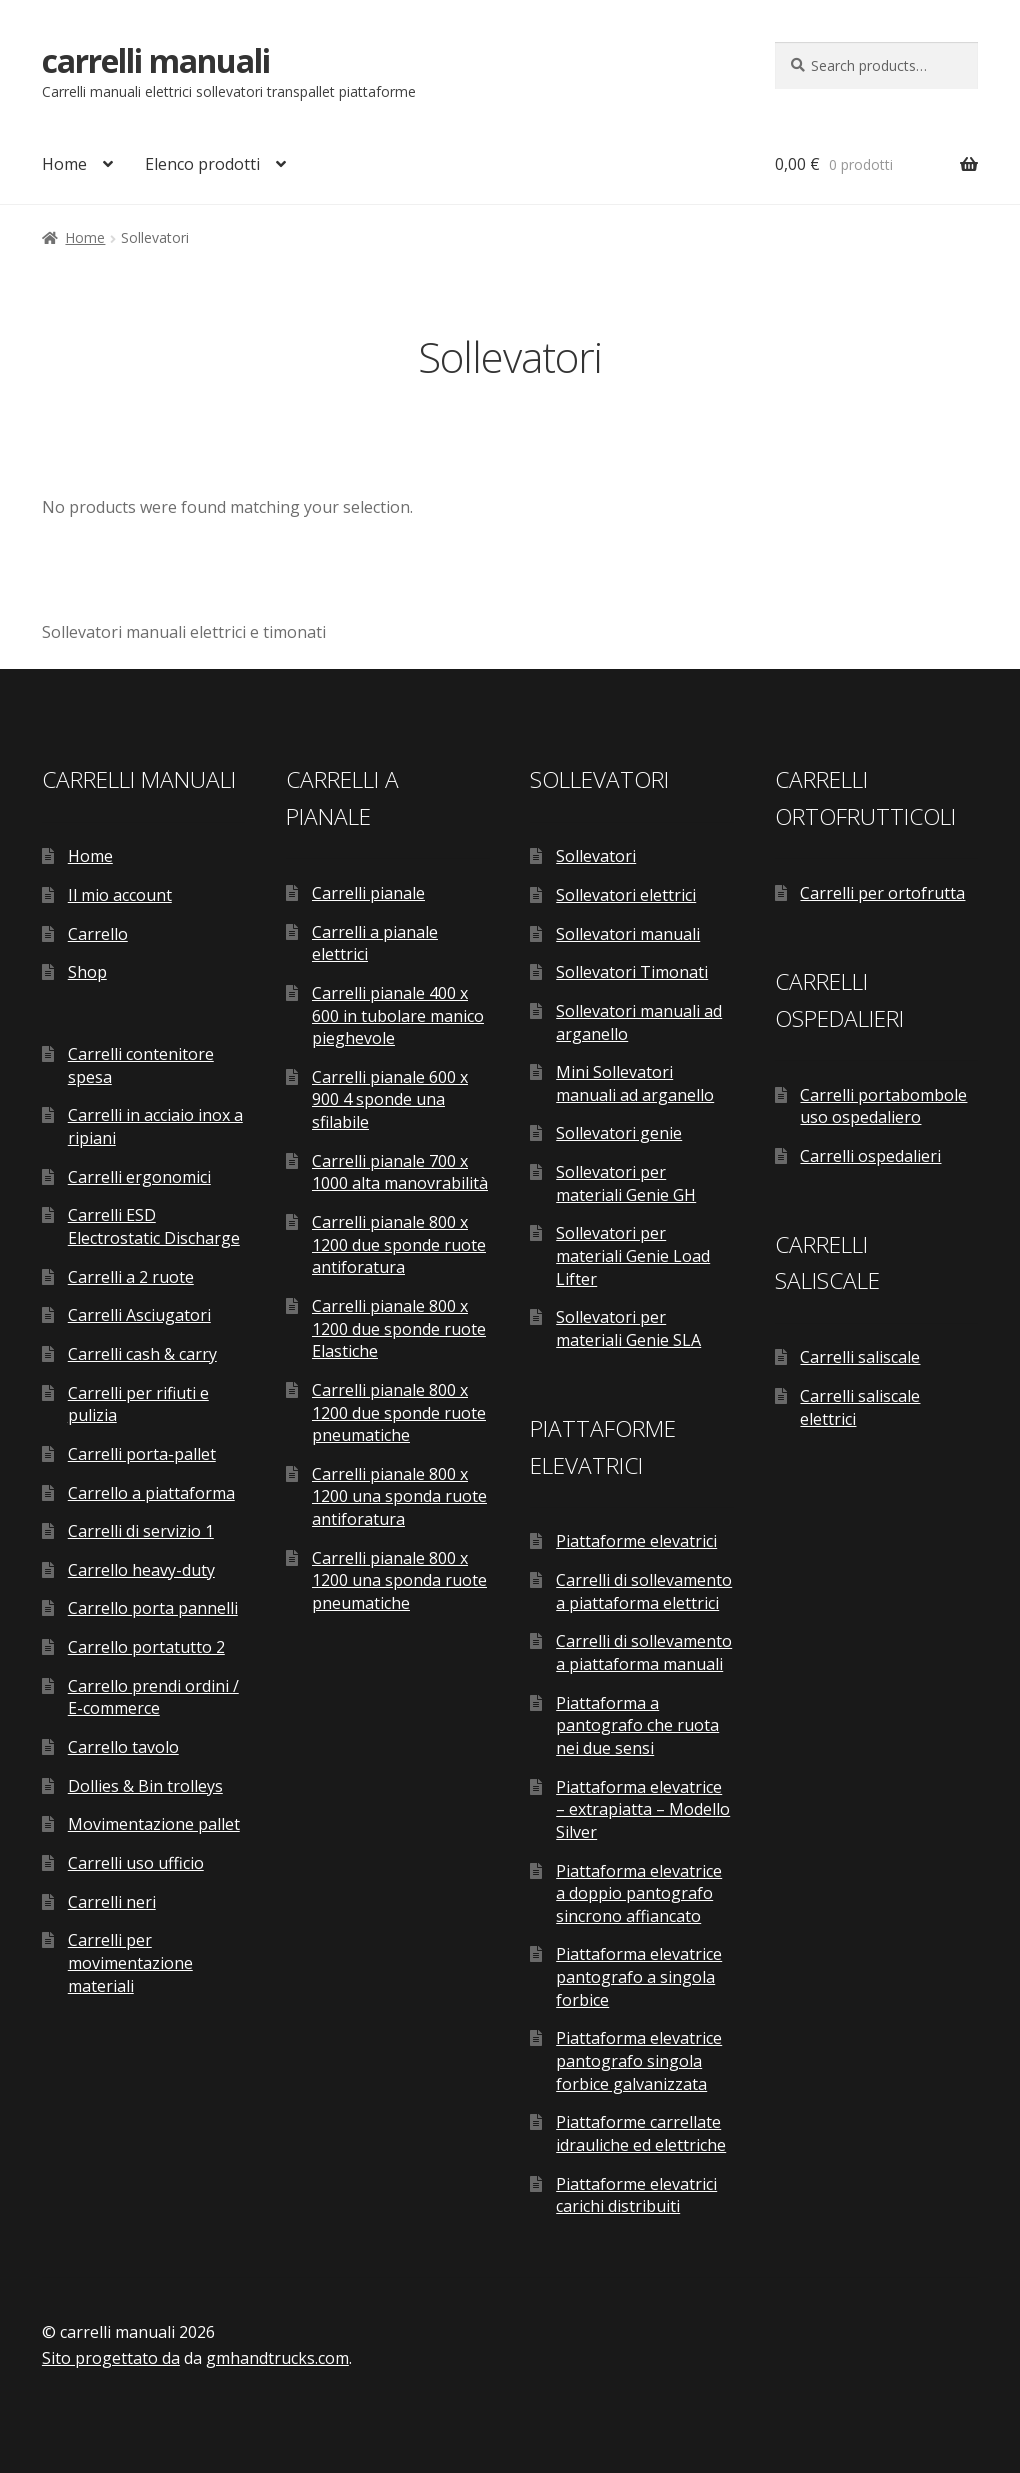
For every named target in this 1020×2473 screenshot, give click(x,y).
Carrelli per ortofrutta (882, 893)
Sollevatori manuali (628, 934)
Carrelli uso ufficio (136, 1863)
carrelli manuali (156, 60)
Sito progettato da (111, 2358)
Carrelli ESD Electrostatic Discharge (154, 1226)
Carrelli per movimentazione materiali (130, 1962)
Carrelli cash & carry (142, 1354)
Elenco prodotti (202, 164)
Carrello (98, 934)
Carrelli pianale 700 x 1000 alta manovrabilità (400, 1172)
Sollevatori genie (619, 1133)
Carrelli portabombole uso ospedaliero (883, 1106)
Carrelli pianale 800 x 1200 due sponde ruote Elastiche (399, 1328)
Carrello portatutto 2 (146, 1647)
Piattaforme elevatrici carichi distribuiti (636, 2195)
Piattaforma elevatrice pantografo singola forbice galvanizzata (639, 2060)
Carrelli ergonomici (139, 1177)
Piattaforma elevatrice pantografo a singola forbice (639, 1976)
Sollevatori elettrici (626, 895)
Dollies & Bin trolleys (145, 1786)
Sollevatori (596, 856)
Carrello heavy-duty (141, 1570)
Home (64, 164)
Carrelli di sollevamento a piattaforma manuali (644, 1652)
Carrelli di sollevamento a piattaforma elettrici (644, 1591)
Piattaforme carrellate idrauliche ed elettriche (641, 2133)
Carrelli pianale (368, 893)
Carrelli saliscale (860, 1357)
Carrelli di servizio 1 (141, 1531)
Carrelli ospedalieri (870, 1156)
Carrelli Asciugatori (139, 1315)
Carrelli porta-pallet (142, 1454)
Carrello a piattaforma (151, 1493)
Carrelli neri (112, 1902)
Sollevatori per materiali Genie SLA (628, 1328)
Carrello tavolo (123, 1747)
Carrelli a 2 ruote (131, 1277)
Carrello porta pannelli (153, 1608)
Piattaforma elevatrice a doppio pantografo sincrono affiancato (639, 1893)
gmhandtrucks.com (277, 2358)
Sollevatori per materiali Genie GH (626, 1183)
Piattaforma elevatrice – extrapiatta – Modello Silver (643, 1809)
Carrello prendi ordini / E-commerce (153, 1697)
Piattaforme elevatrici (636, 1541)
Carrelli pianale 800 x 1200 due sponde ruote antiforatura (399, 1244)
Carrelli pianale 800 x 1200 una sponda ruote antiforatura (399, 1496)
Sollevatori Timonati (632, 972)
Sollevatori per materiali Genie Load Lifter (633, 1255)
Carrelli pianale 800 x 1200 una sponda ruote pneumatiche (399, 1580)
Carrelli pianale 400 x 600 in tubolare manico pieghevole (398, 1015)
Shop (87, 972)
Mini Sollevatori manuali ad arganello (635, 1083)
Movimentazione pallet (154, 1824)
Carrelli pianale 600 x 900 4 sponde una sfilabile (390, 1099)
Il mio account (120, 895)
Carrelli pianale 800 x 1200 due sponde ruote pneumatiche (399, 1412)
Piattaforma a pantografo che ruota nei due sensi (637, 1725)
